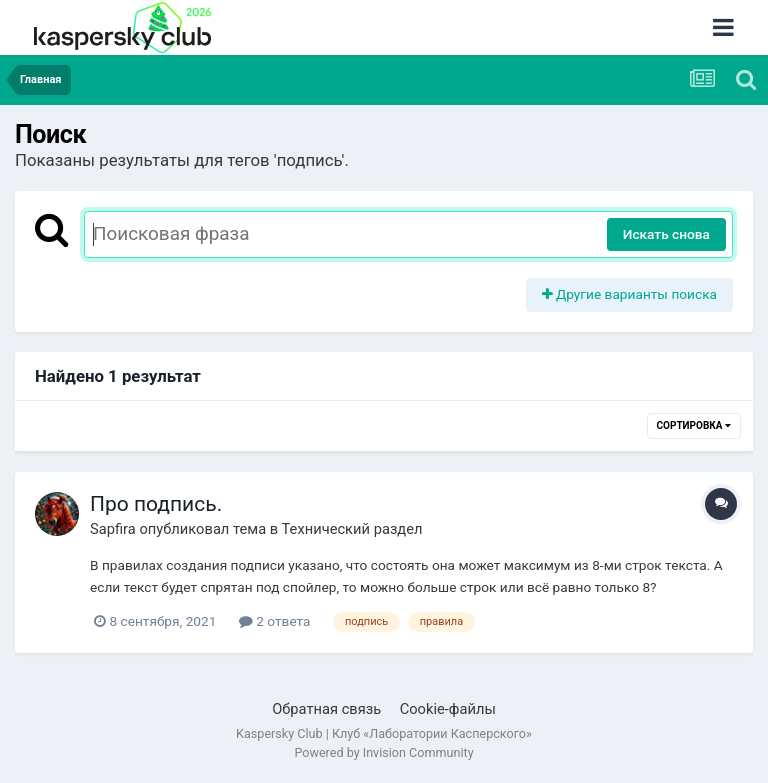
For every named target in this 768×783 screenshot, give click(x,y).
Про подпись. (156, 504)
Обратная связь (326, 709)
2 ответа (275, 621)
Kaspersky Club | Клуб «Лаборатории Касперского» (384, 733)
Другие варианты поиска (630, 294)
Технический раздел (352, 529)
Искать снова (666, 234)
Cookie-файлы (448, 709)
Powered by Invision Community (383, 752)
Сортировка (694, 425)
